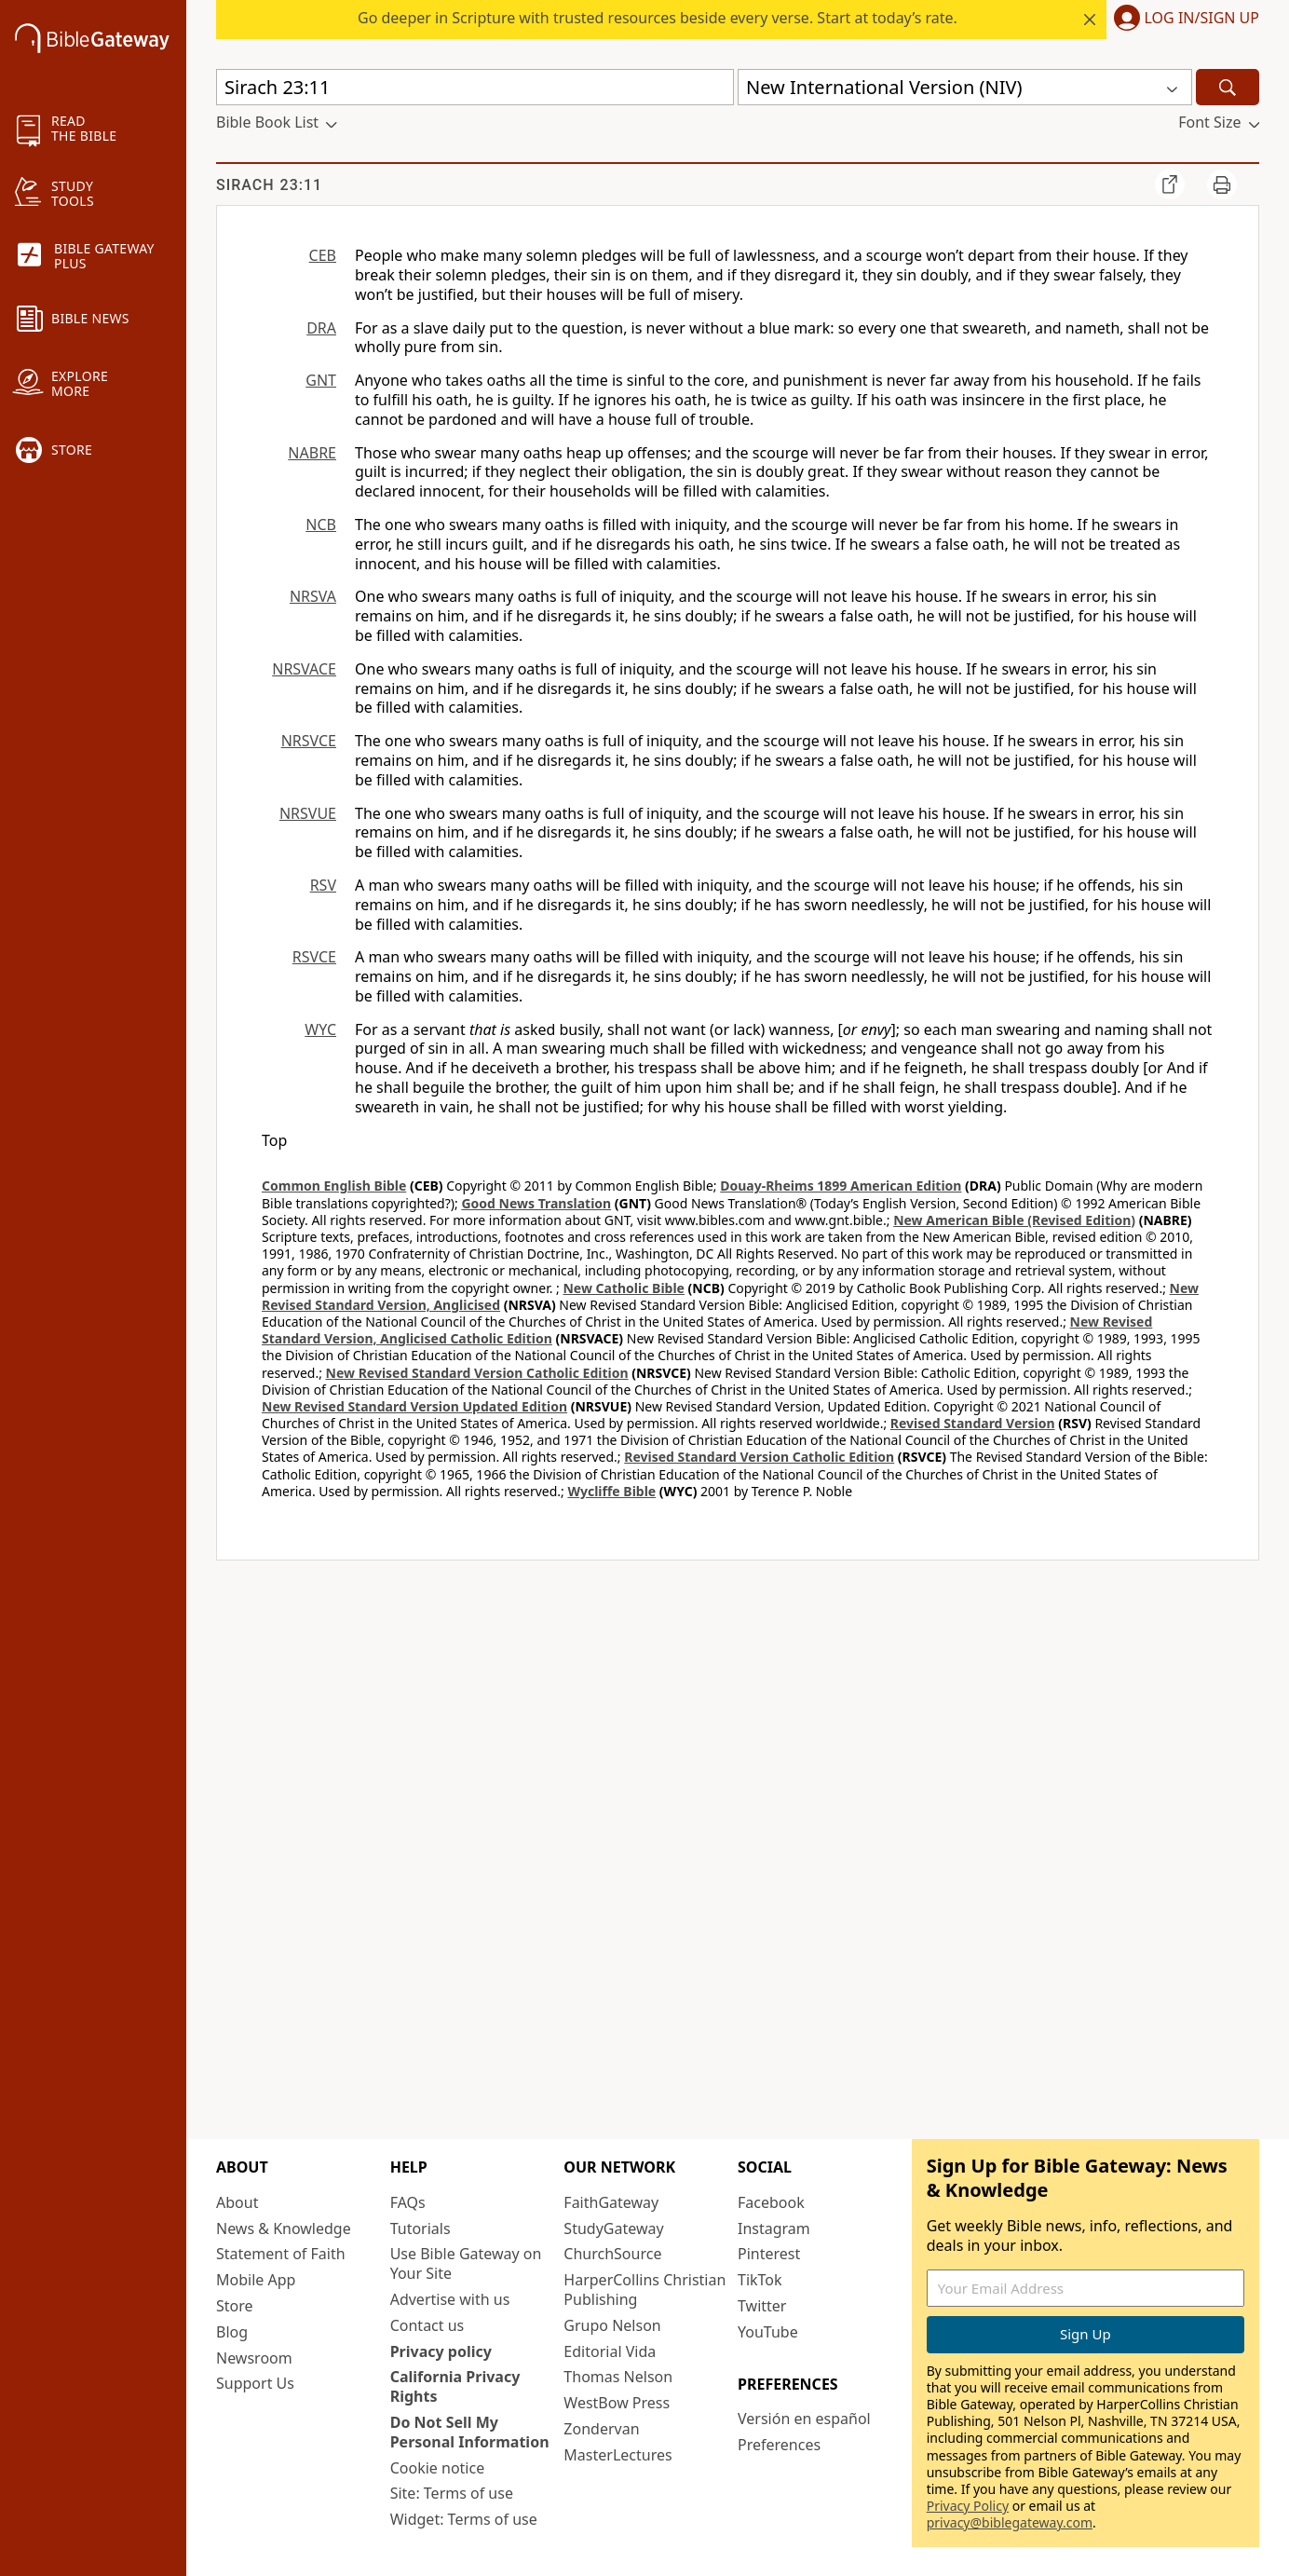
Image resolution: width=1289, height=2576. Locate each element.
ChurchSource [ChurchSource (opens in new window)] (612, 2253)
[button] (1182, 19)
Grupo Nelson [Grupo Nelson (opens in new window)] (611, 2325)
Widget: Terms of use (463, 2519)
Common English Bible (334, 1185)
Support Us (255, 2383)
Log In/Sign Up (1202, 18)
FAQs (408, 2202)
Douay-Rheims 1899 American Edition (840, 1185)
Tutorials (420, 2228)
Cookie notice (437, 2468)
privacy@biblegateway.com (1009, 2522)
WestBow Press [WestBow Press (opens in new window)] (616, 2402)
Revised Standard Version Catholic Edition (759, 1456)
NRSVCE (308, 740)
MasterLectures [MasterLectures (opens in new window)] (617, 2455)
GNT (320, 380)
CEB (322, 255)
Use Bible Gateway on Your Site (466, 2263)
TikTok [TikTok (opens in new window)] (760, 2279)
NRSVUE (307, 813)
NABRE (312, 453)
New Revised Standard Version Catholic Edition (477, 1373)
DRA (321, 328)
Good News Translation (536, 1203)
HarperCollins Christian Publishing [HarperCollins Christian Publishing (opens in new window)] (644, 2289)
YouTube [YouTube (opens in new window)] (768, 2332)
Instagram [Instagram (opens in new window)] (774, 2228)
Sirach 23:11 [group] (269, 185)
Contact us (427, 2325)
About (237, 2202)
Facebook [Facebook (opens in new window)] (771, 2202)
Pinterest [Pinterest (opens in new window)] (769, 2253)
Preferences (779, 2444)
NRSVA (313, 596)
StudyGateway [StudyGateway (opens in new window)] (613, 2228)
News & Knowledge (283, 2228)
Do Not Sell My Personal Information (470, 2432)
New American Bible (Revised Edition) (1014, 1220)
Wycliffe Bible (611, 1491)
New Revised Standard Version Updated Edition (414, 1406)
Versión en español (804, 2418)
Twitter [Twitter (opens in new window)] (762, 2306)
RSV (323, 885)
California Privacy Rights (455, 2386)
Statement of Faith (281, 2253)
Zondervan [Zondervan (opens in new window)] (601, 2429)
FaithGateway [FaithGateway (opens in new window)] (610, 2202)
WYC (320, 1029)
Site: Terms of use (451, 2493)
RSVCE (314, 957)
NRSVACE (304, 669)
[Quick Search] (475, 87)
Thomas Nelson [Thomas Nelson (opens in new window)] (617, 2376)
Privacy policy (441, 2351)
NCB (320, 524)
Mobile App (255, 2279)
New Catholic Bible (623, 1288)
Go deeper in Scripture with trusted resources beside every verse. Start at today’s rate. (657, 17)
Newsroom (254, 2358)
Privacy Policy (968, 2506)
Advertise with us (450, 2299)
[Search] (1227, 87)
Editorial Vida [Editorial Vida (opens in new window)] (609, 2351)
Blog (232, 2332)
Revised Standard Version (972, 1423)
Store (234, 2306)
